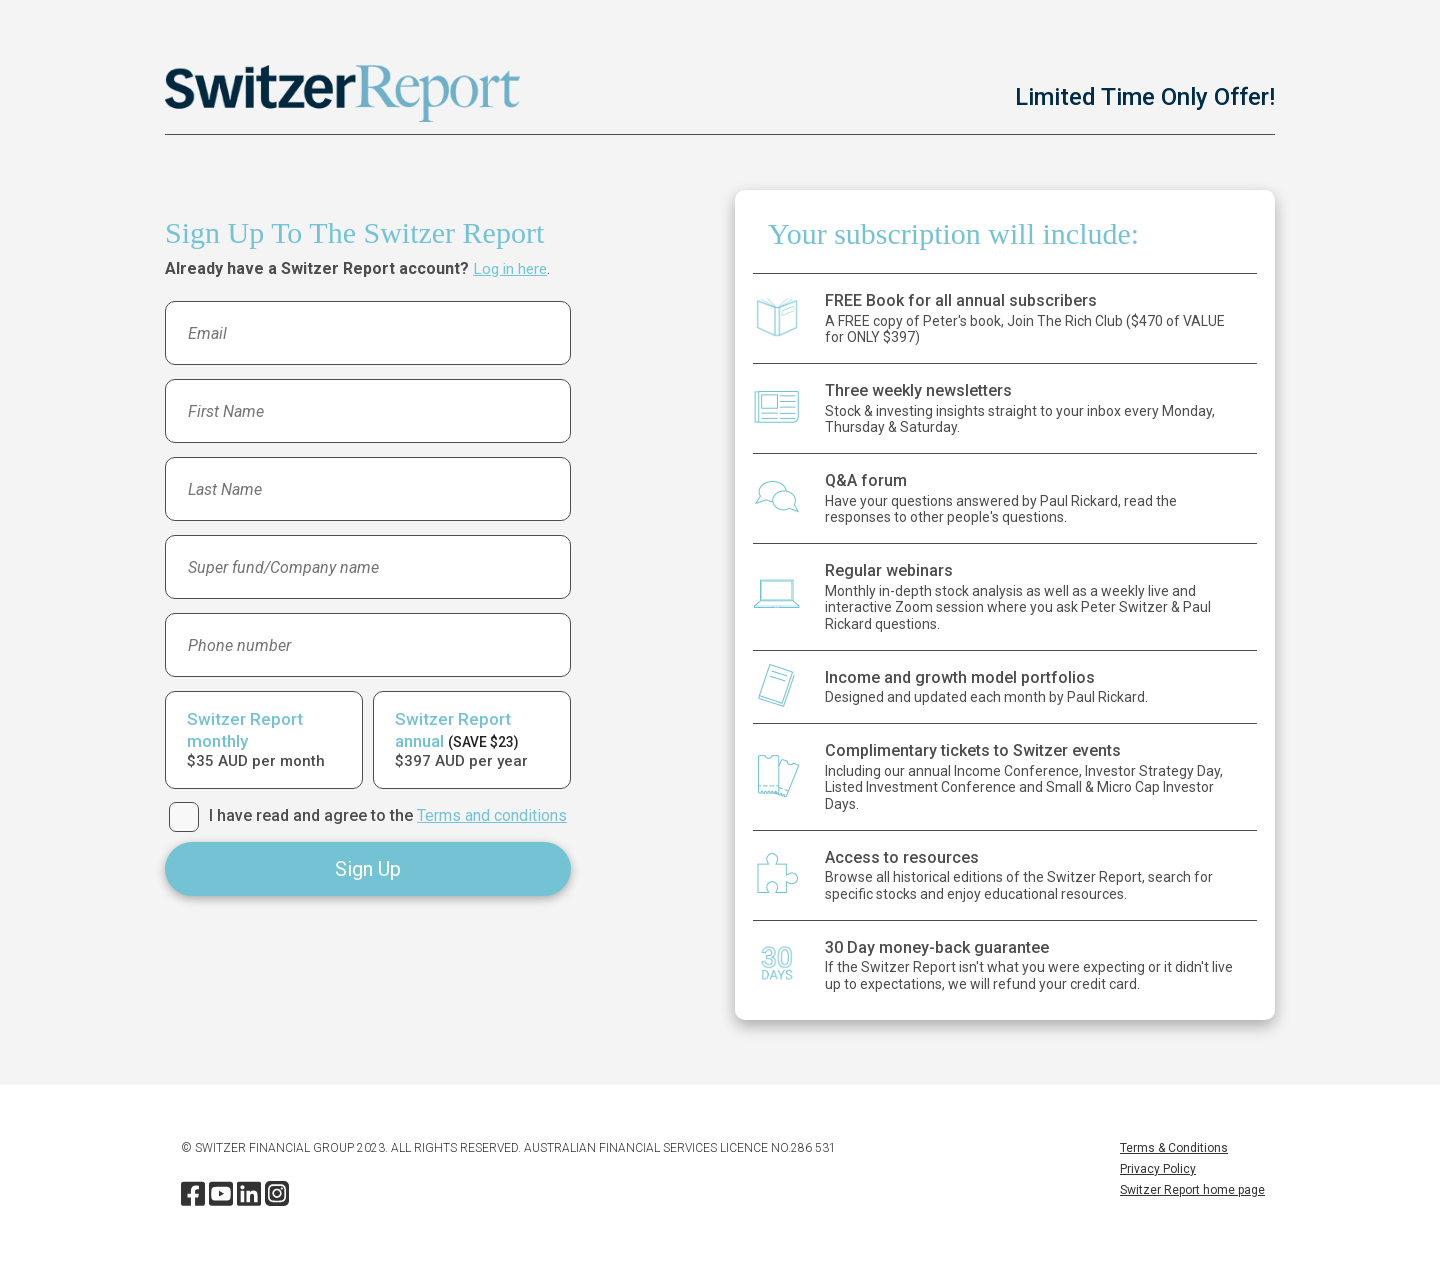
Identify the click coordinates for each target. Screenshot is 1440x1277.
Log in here (512, 268)
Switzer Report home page (1192, 1190)
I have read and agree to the (388, 815)
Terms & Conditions (1174, 1148)
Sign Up (368, 869)
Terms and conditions (492, 815)
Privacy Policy (1158, 1169)
